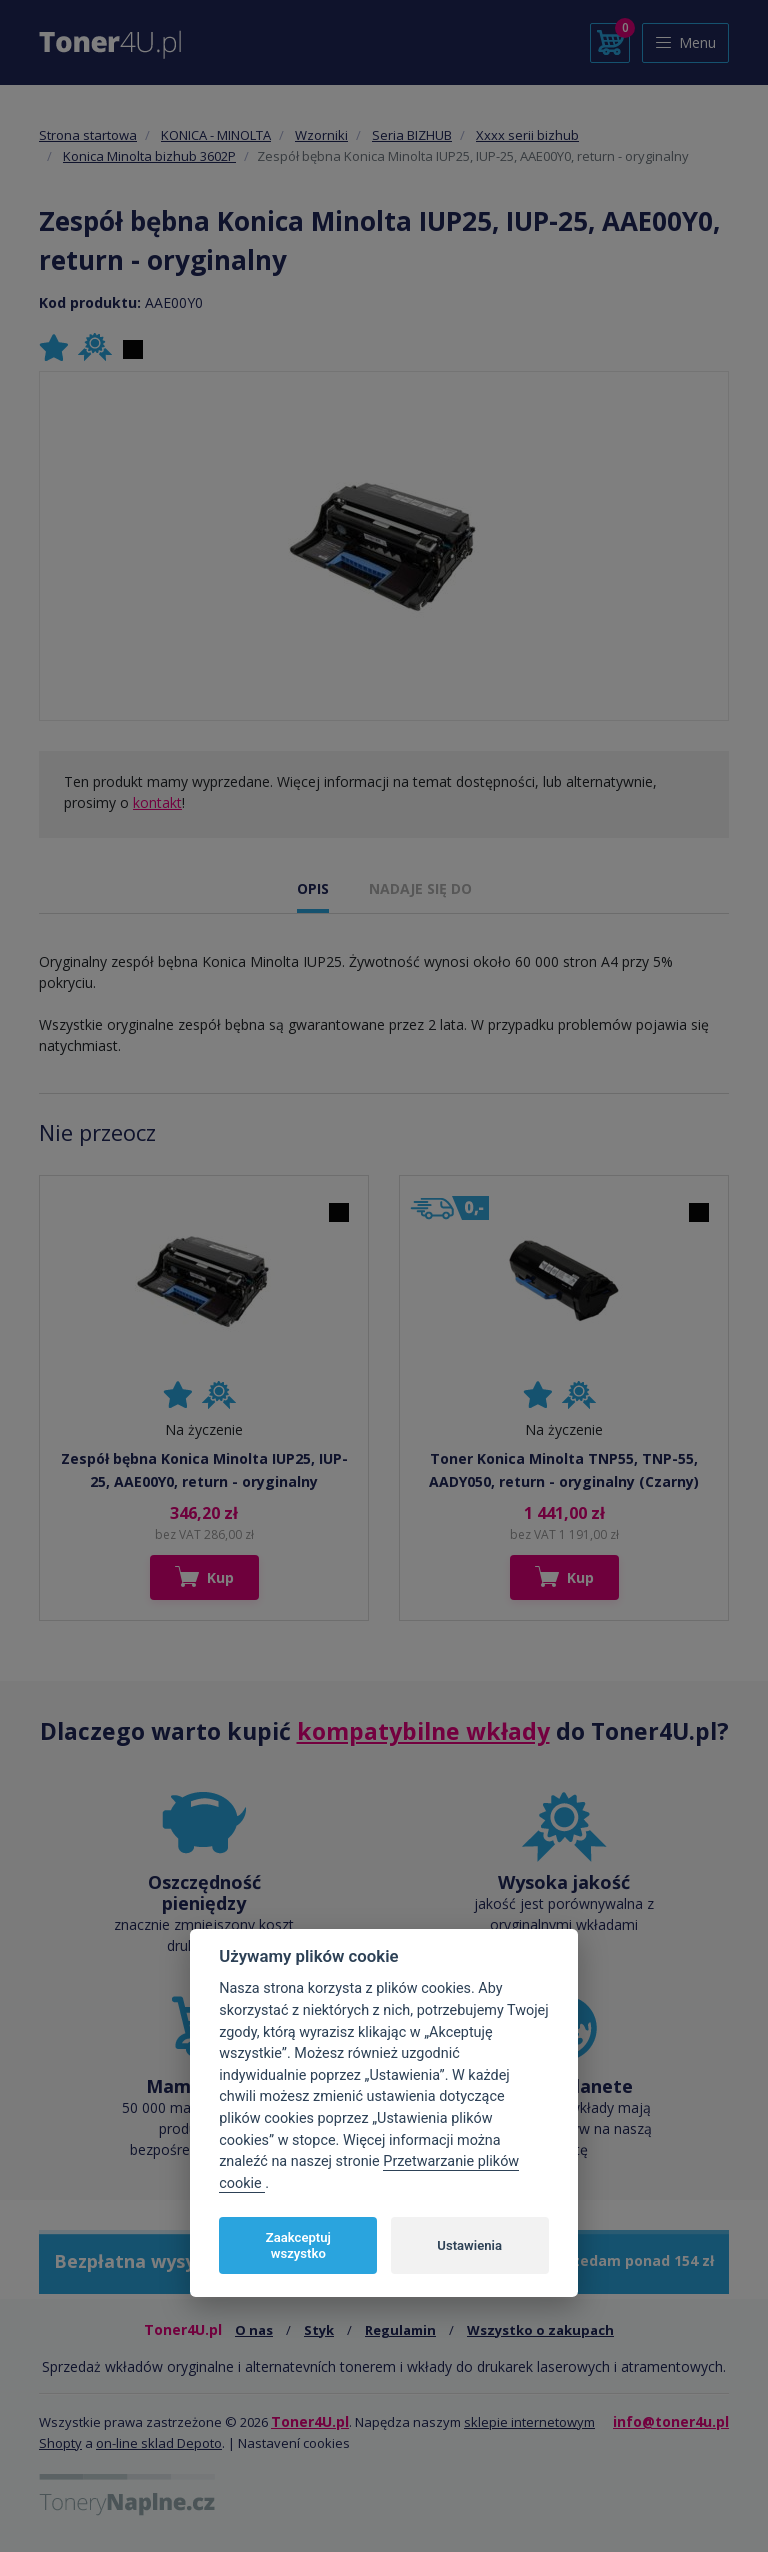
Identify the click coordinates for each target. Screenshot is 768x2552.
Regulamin (400, 2330)
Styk (319, 2330)
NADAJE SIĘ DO (420, 888)
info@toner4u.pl (671, 2421)
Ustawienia (469, 2245)
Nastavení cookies (294, 2443)
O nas (254, 2330)
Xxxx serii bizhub (527, 135)
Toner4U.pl (310, 2421)
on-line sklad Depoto (159, 2443)
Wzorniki (321, 135)
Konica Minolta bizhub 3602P (149, 156)
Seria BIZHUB (412, 135)
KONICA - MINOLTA (216, 135)
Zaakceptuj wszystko (298, 2245)
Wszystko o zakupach (540, 2330)
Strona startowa (88, 135)
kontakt (157, 802)
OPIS (313, 888)
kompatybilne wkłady (423, 1731)
